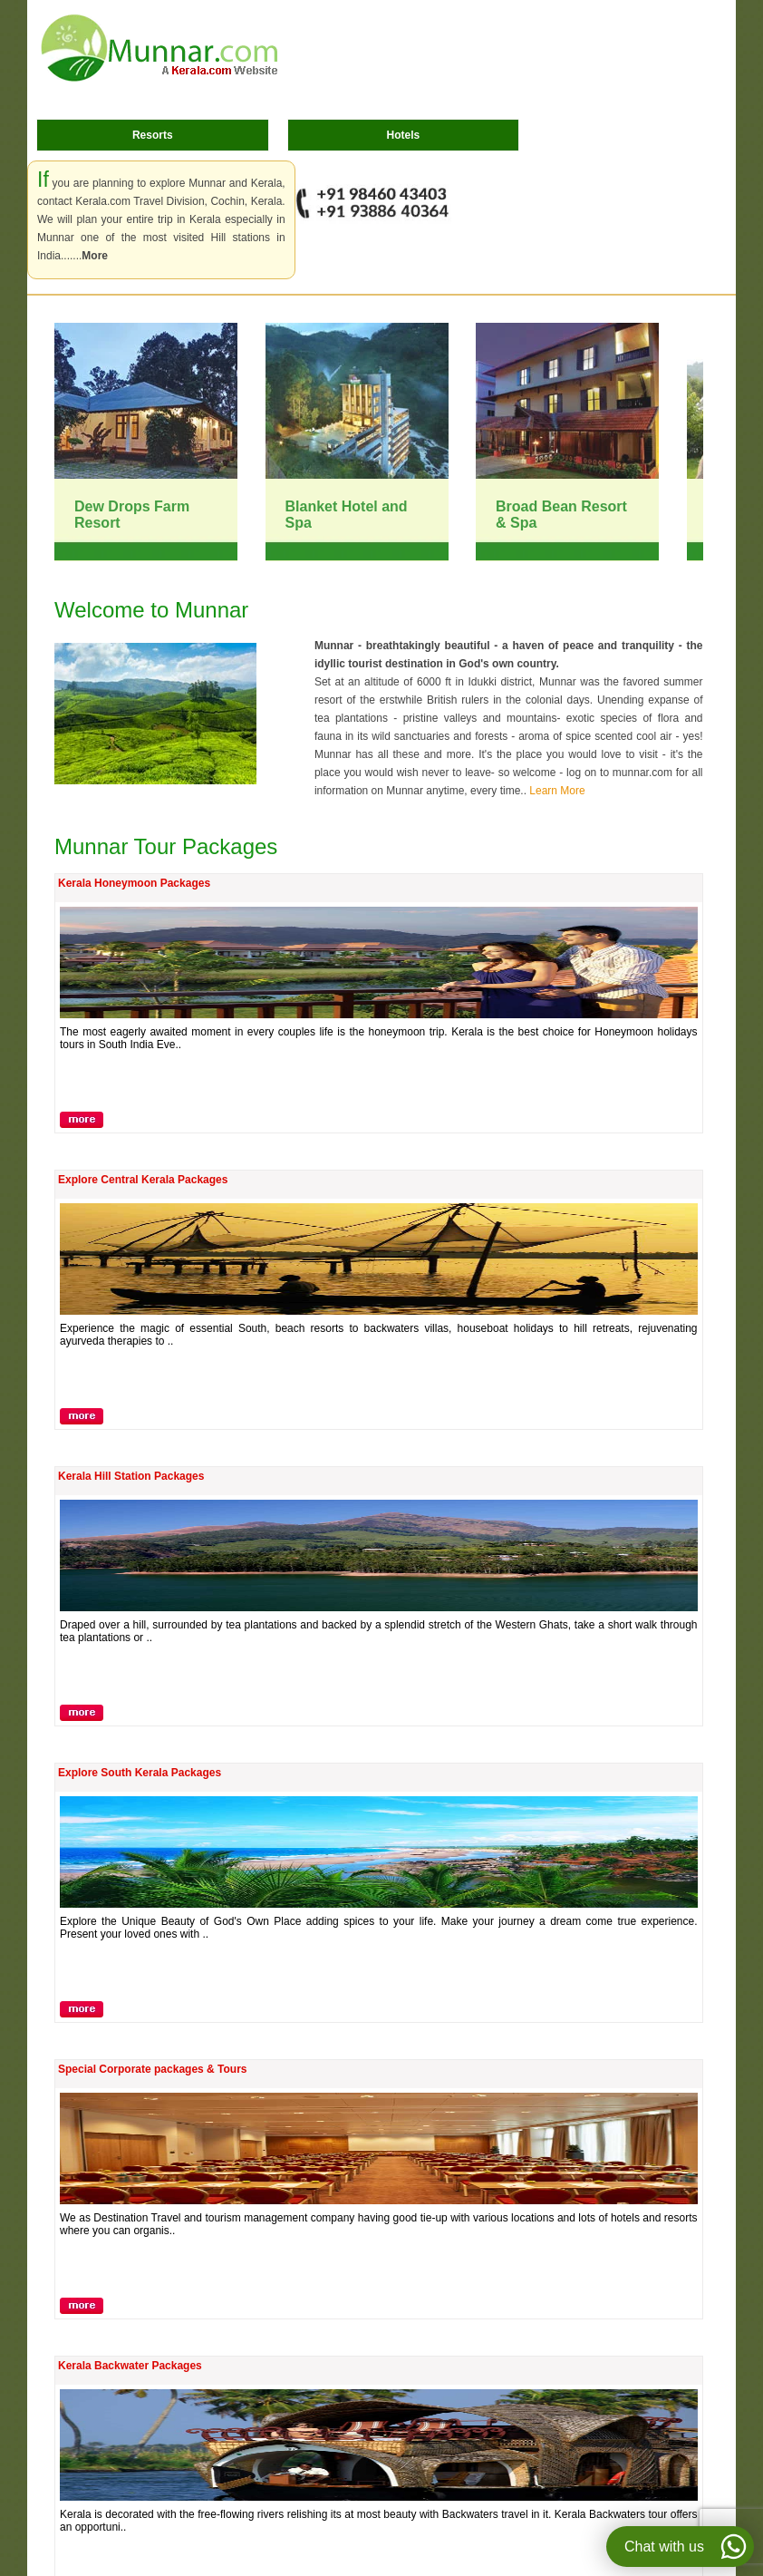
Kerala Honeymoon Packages (134, 883)
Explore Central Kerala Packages (142, 1179)
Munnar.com (159, 48)
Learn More (556, 790)
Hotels (403, 135)
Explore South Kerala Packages (139, 1772)
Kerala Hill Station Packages (131, 1476)
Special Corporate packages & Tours (152, 2069)
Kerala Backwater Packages (130, 2365)
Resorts (152, 135)
